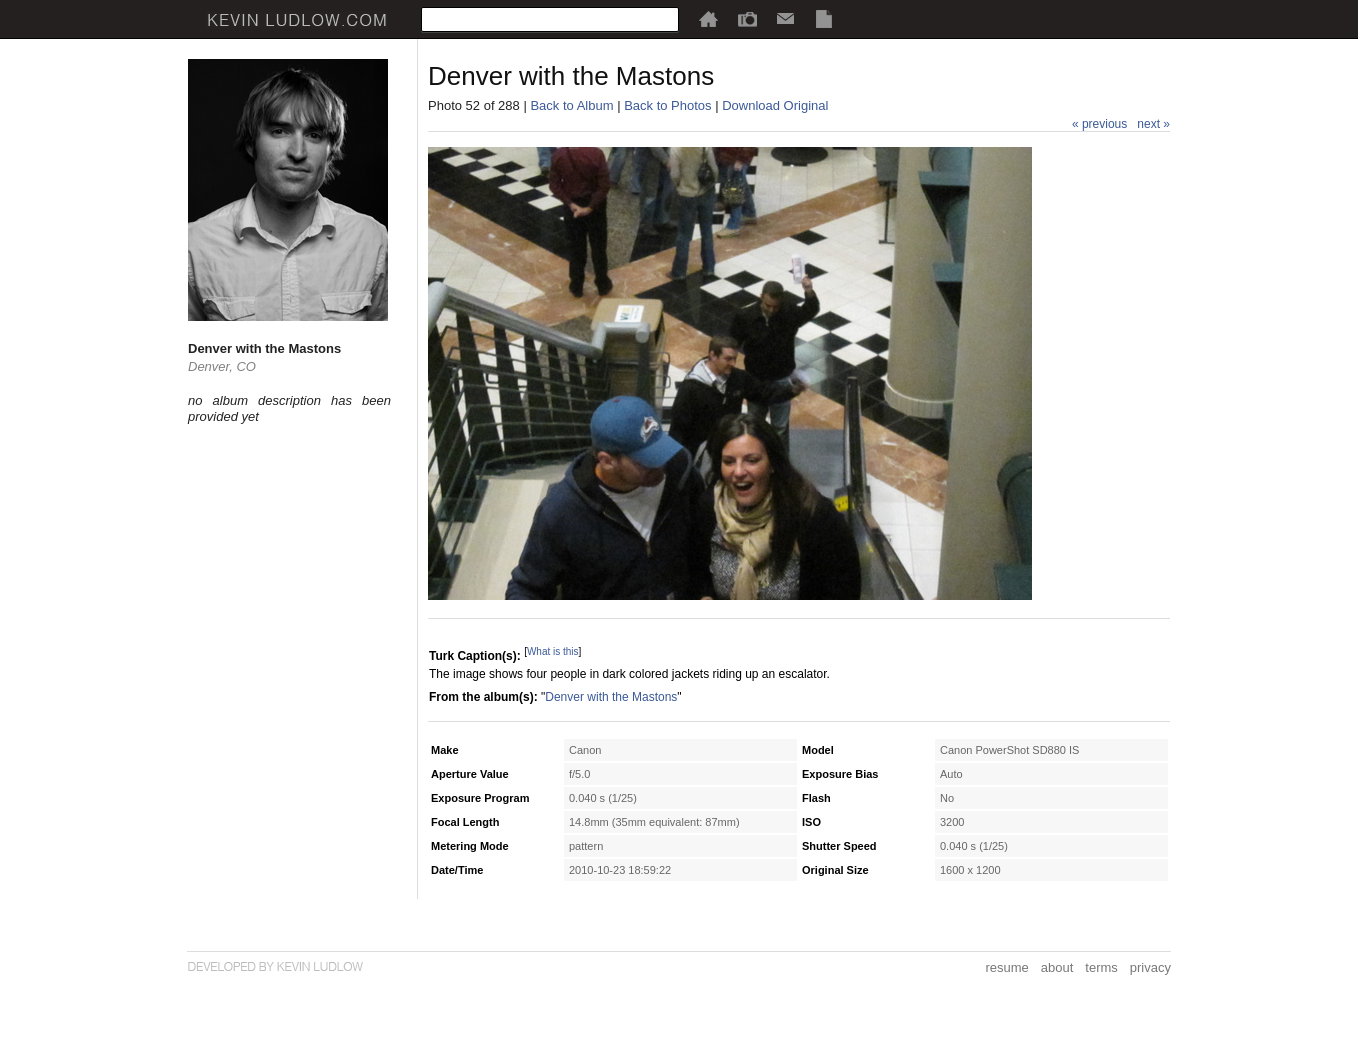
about (1057, 967)
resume (1006, 967)
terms (1101, 967)
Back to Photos (667, 105)
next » (1153, 124)
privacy (1150, 967)
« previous (1099, 124)
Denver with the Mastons (611, 697)
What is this (553, 651)
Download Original (775, 105)
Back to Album (571, 105)
